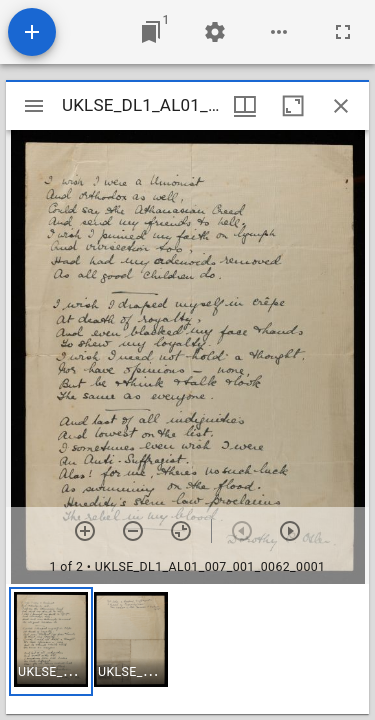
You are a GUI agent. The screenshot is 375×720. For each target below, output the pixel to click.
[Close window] (341, 106)
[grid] (187, 649)
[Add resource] (32, 32)
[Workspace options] (279, 32)
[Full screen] (343, 32)
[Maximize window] (293, 106)
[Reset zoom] (181, 531)
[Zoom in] (85, 531)
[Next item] (290, 531)
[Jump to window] (151, 32)
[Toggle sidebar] (34, 106)
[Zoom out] (133, 531)
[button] (51, 641)
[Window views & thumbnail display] (245, 106)
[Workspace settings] (215, 32)
